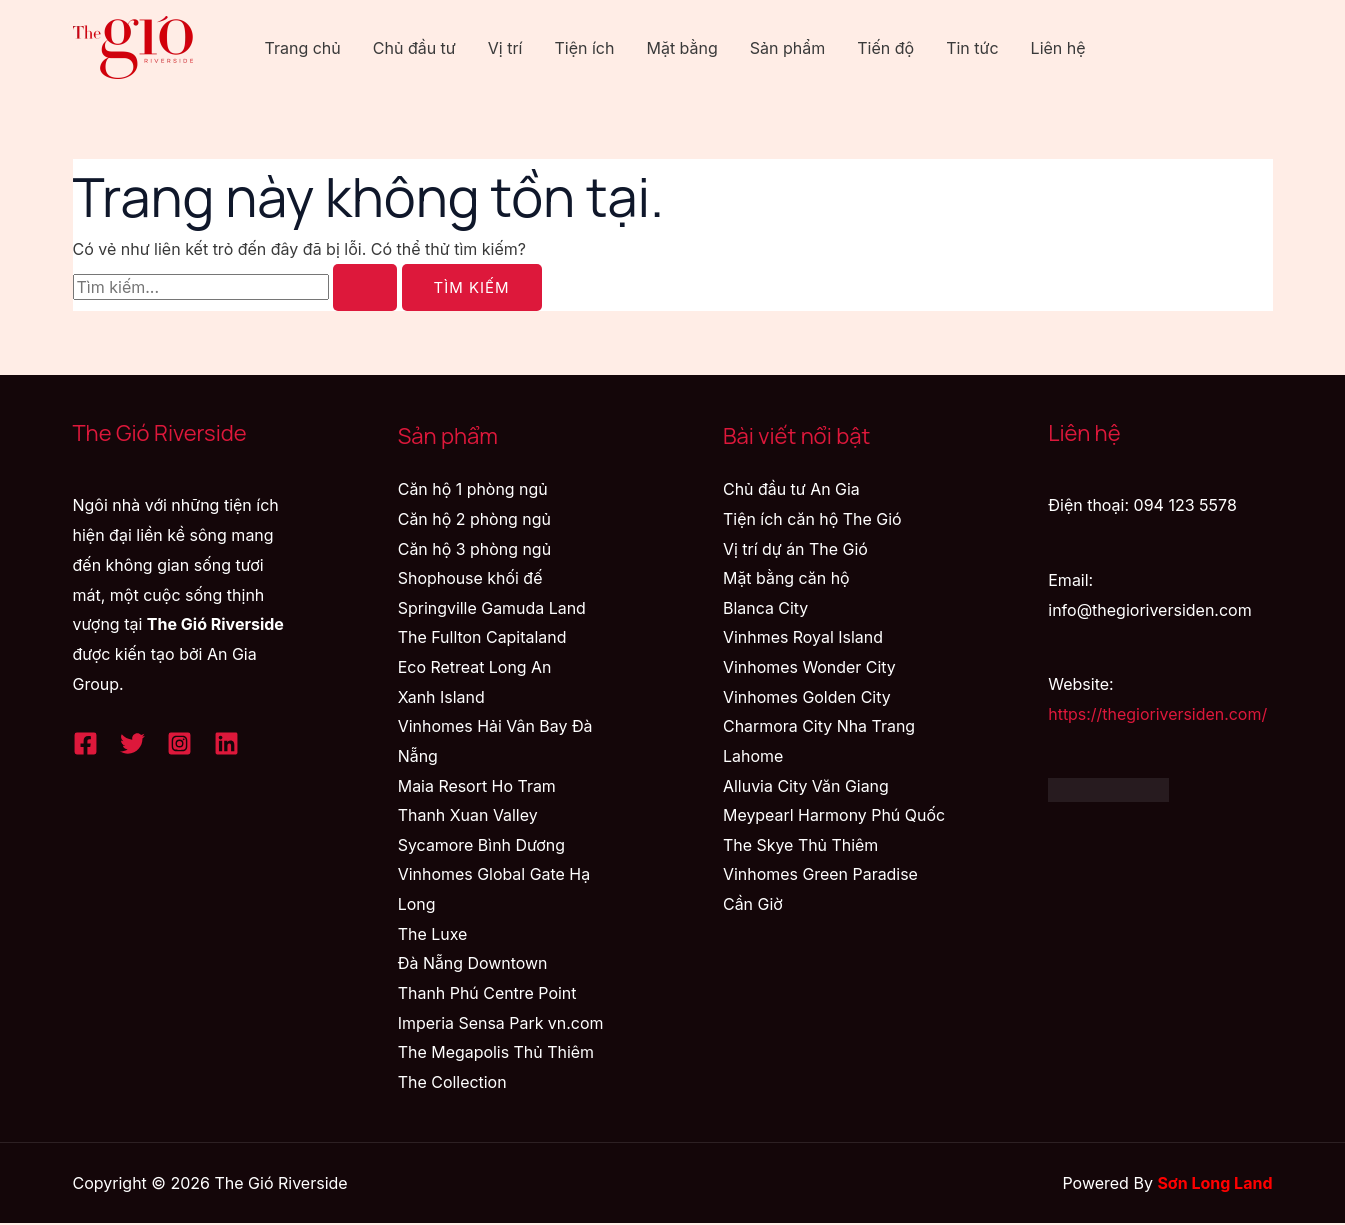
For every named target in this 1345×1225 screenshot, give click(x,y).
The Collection (452, 1083)
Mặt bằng (681, 48)
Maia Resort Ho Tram (477, 786)
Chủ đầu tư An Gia (791, 489)
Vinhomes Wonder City (809, 668)
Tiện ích (584, 48)
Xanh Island (441, 697)
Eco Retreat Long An (475, 668)
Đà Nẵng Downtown (473, 965)
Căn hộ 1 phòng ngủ (473, 489)
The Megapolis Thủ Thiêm (496, 1054)
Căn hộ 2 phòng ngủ (475, 519)
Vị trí (505, 48)
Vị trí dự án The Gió (795, 549)
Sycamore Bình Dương (482, 846)
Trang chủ (303, 48)
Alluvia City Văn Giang (806, 786)
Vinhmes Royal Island (803, 638)
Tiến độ (885, 48)
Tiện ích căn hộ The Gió (812, 519)
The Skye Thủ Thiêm (801, 846)
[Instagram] (179, 743)
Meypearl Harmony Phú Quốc (834, 816)
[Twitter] (132, 743)
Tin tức (972, 48)
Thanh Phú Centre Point (487, 994)
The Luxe (433, 935)
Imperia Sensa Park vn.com (501, 1024)
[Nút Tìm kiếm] (365, 287)
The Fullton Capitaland (482, 638)
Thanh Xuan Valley (468, 816)
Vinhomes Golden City (807, 697)
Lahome (753, 757)
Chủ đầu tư (414, 48)
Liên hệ (1058, 48)
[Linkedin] (226, 743)
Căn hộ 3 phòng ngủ (475, 549)
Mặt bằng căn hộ (786, 578)
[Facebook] (85, 743)
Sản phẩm (787, 48)
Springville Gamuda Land (492, 608)
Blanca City (766, 608)
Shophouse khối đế (470, 578)
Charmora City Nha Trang (819, 727)
